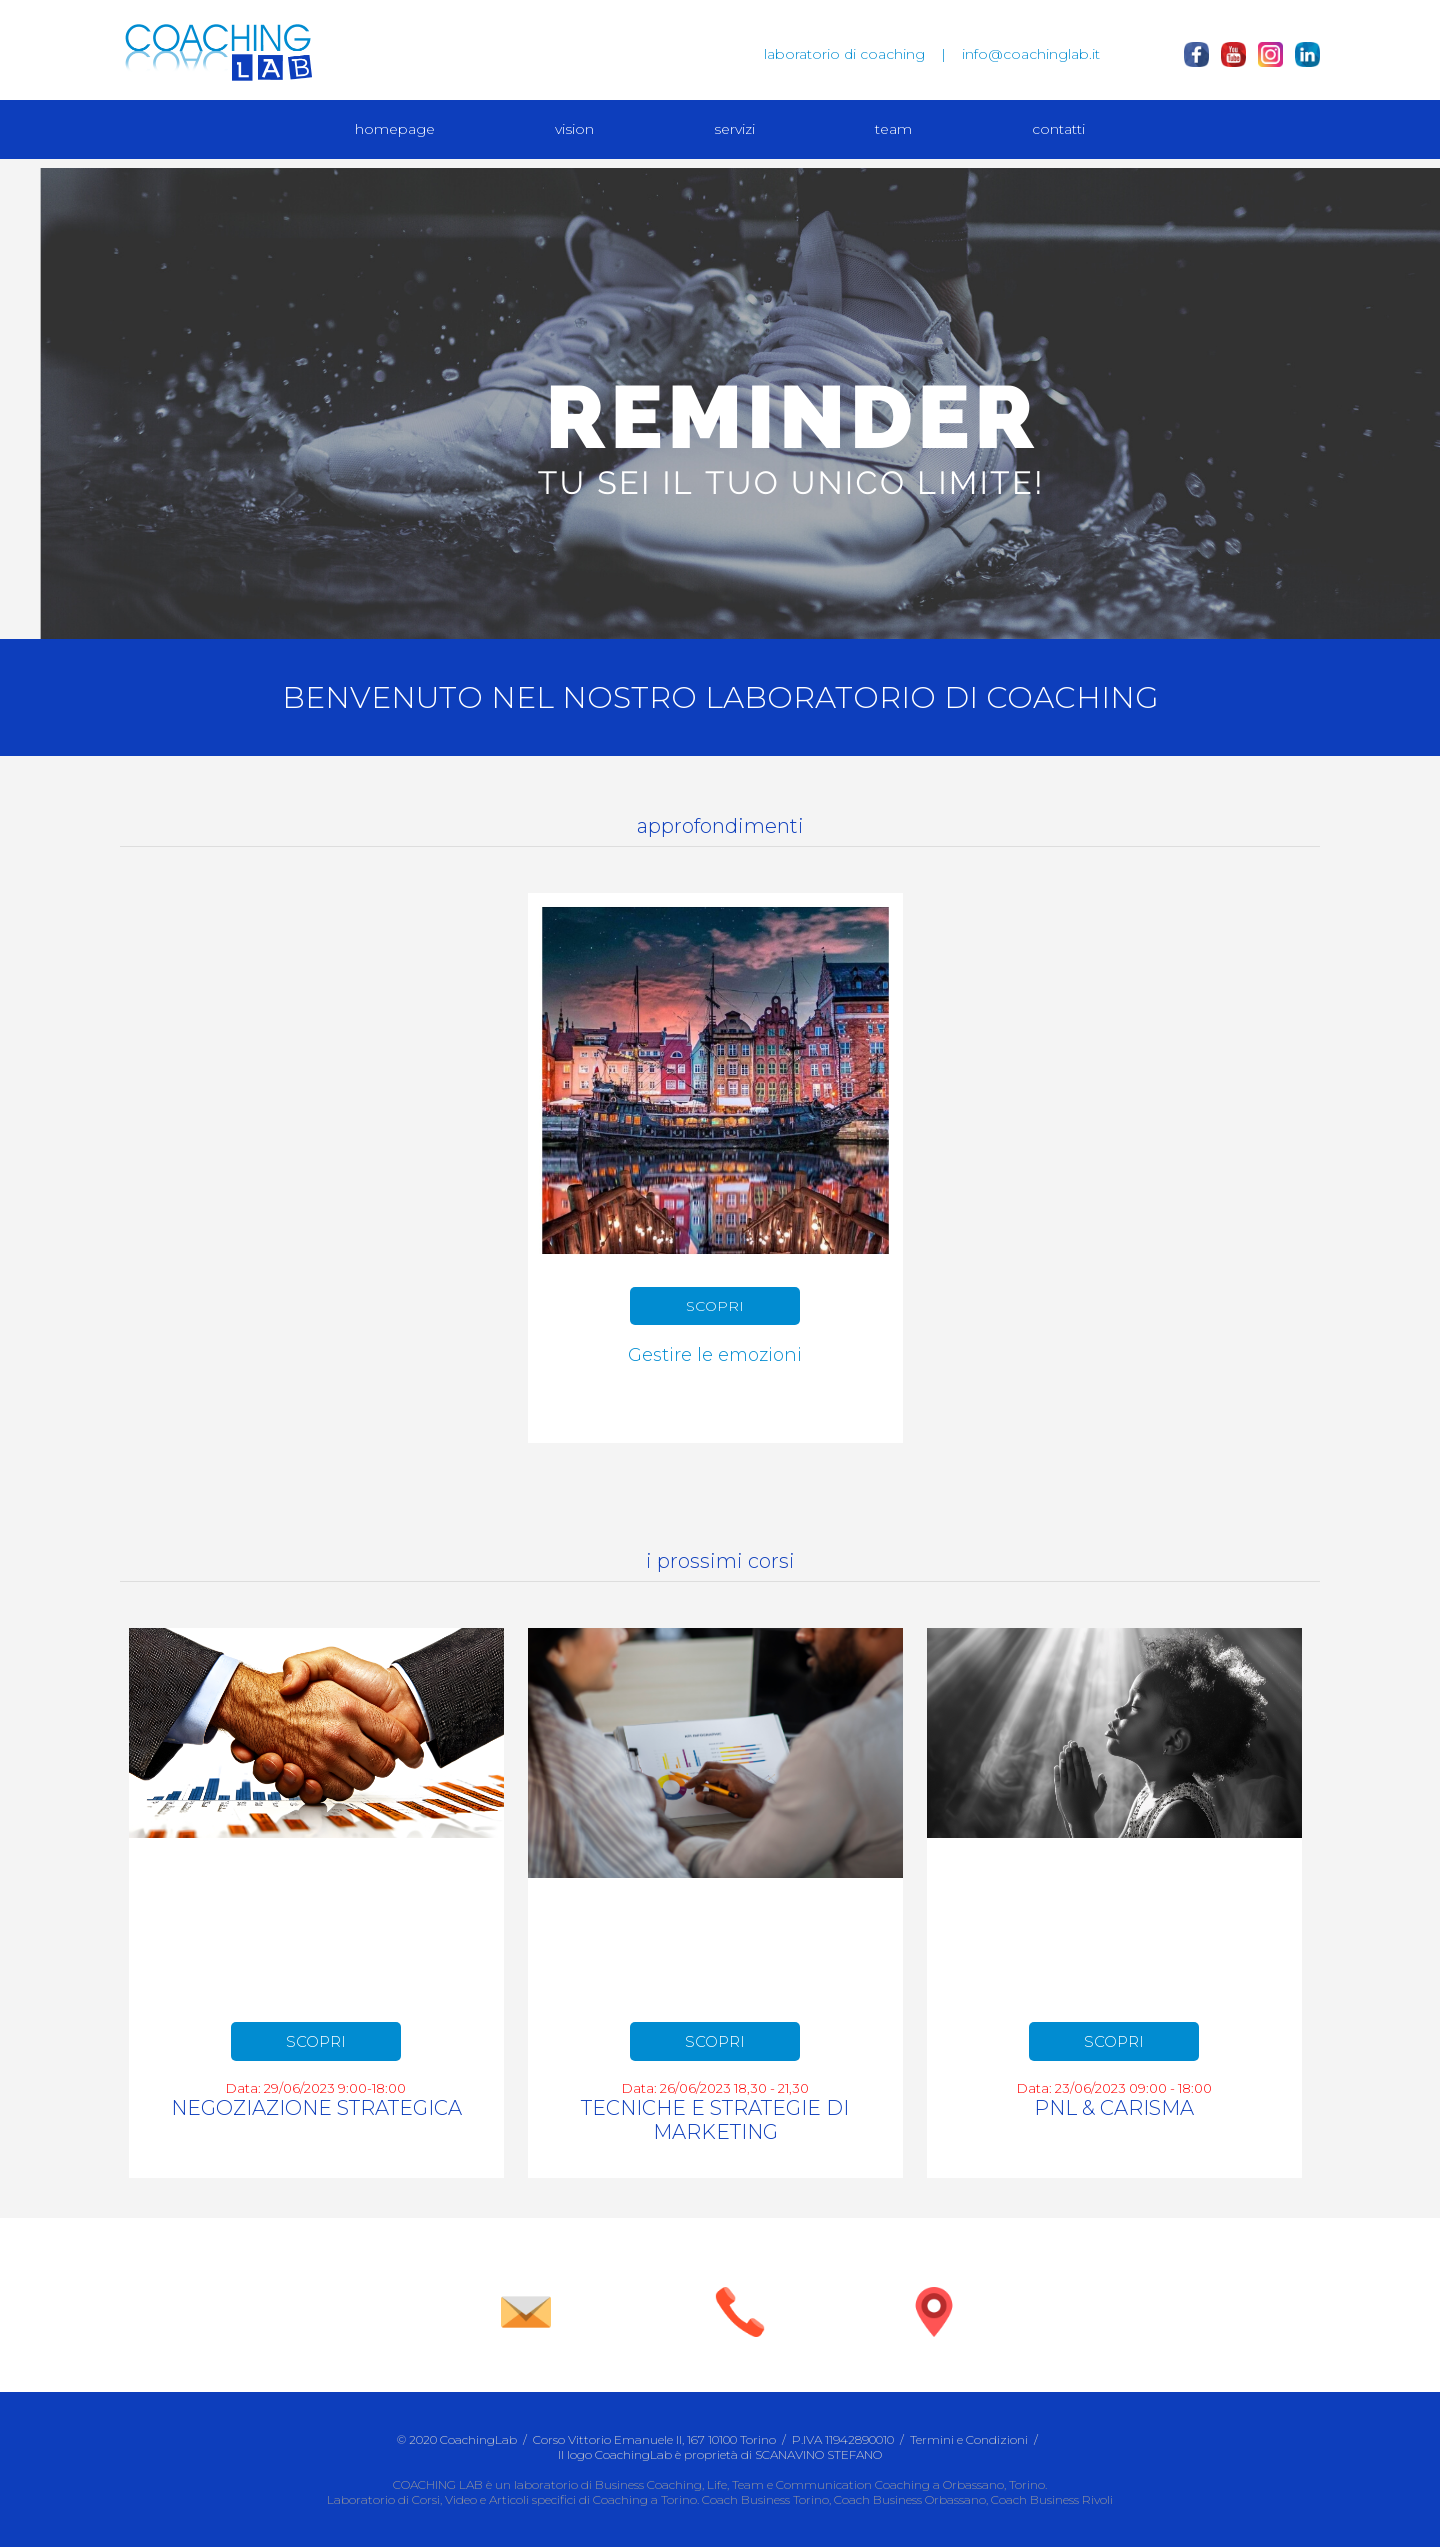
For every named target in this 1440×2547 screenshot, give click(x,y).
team (893, 129)
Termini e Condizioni (969, 2439)
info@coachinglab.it (1031, 54)
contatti (1058, 129)
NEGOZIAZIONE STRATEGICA (316, 2108)
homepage (395, 129)
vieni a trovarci (934, 2350)
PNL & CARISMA (1114, 2108)
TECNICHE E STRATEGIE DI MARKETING (715, 2120)
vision (574, 129)
